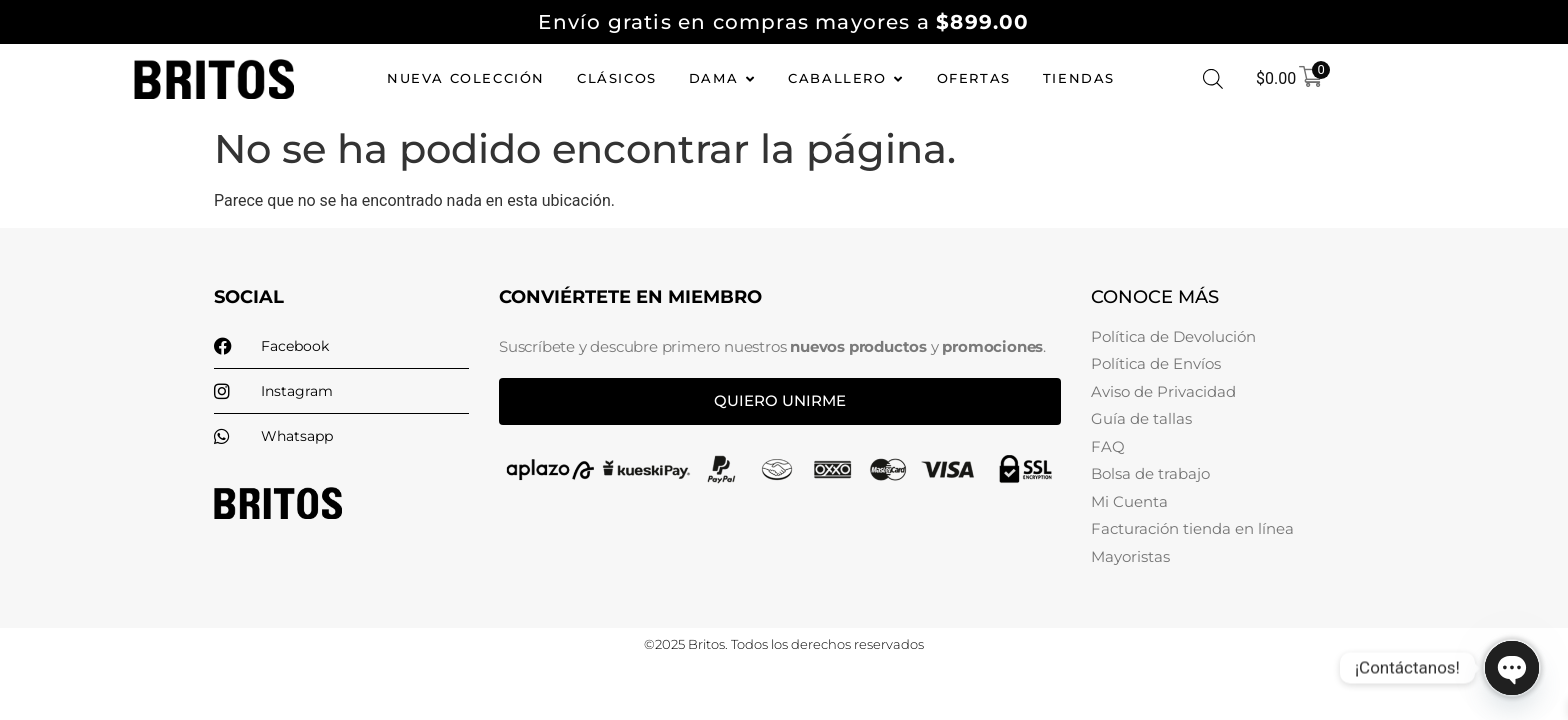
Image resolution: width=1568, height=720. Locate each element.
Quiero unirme (780, 400)
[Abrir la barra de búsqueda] (1213, 79)
